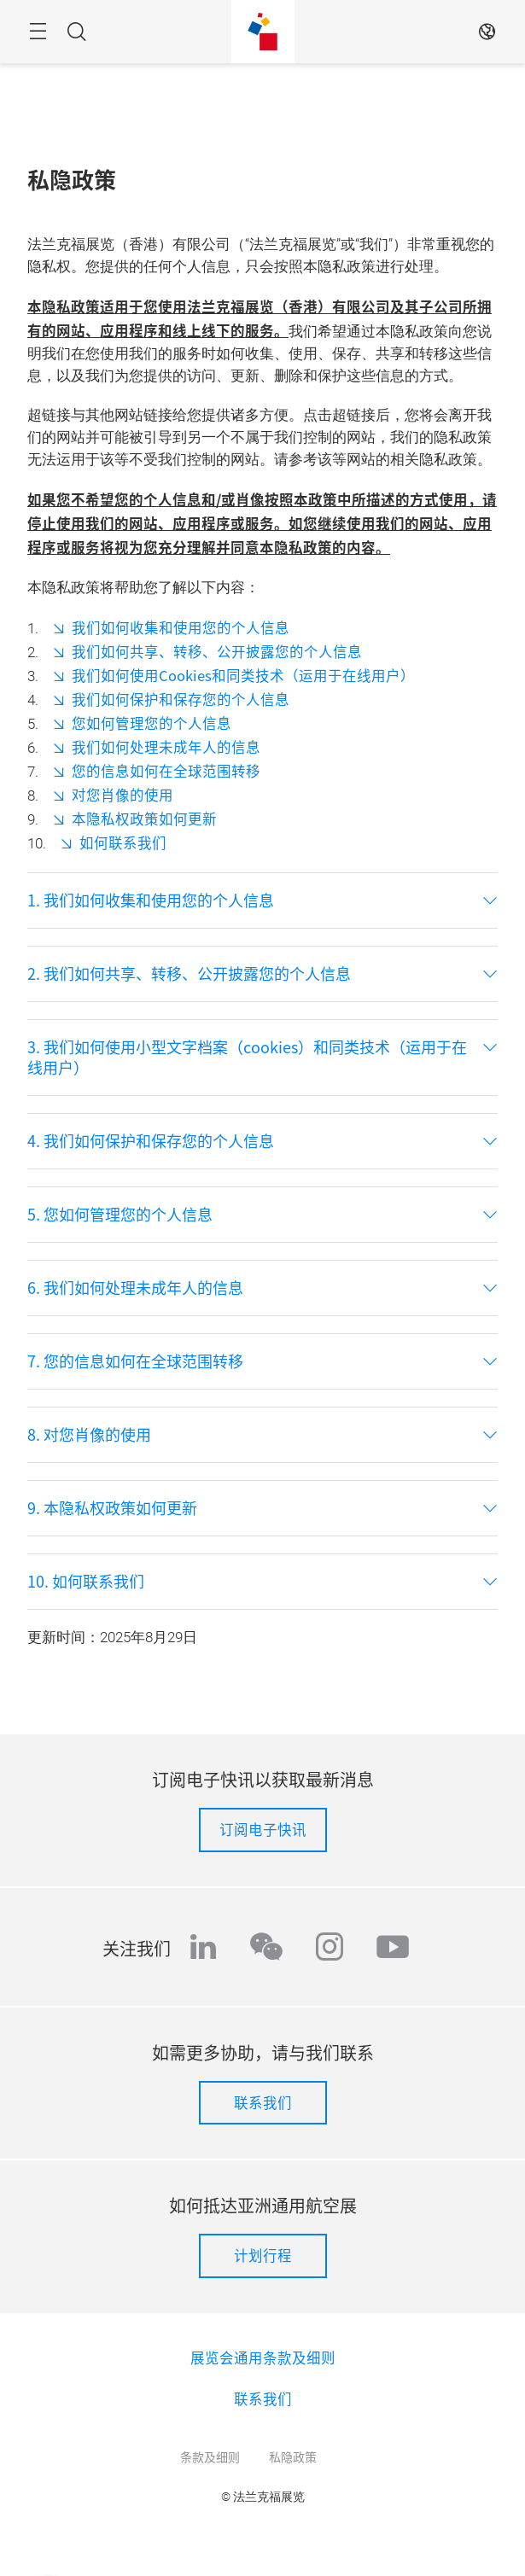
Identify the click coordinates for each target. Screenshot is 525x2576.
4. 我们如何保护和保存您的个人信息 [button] (150, 1141)
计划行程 (263, 2255)
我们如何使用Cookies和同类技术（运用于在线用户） (243, 675)
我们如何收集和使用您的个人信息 (180, 627)
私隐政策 (293, 2456)
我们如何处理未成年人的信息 (166, 747)
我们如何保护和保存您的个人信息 (180, 699)
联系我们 (263, 2102)
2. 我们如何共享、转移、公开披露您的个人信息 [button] (189, 974)
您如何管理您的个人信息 (151, 723)
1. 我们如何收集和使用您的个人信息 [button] (150, 900)
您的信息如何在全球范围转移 (166, 771)
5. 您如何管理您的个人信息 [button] (120, 1214)
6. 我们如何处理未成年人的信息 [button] (135, 1288)
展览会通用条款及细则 (262, 2357)
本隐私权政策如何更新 (144, 818)
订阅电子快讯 (262, 1829)
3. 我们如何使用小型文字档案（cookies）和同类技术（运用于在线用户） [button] (247, 1057)
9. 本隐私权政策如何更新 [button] (112, 1508)
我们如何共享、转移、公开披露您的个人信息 (217, 651)
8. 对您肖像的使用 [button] (89, 1435)
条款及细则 (210, 2456)
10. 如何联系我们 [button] (85, 1581)
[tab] (262, 900)
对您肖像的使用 (122, 794)
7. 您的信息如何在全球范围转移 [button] (135, 1361)
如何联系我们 (122, 842)
